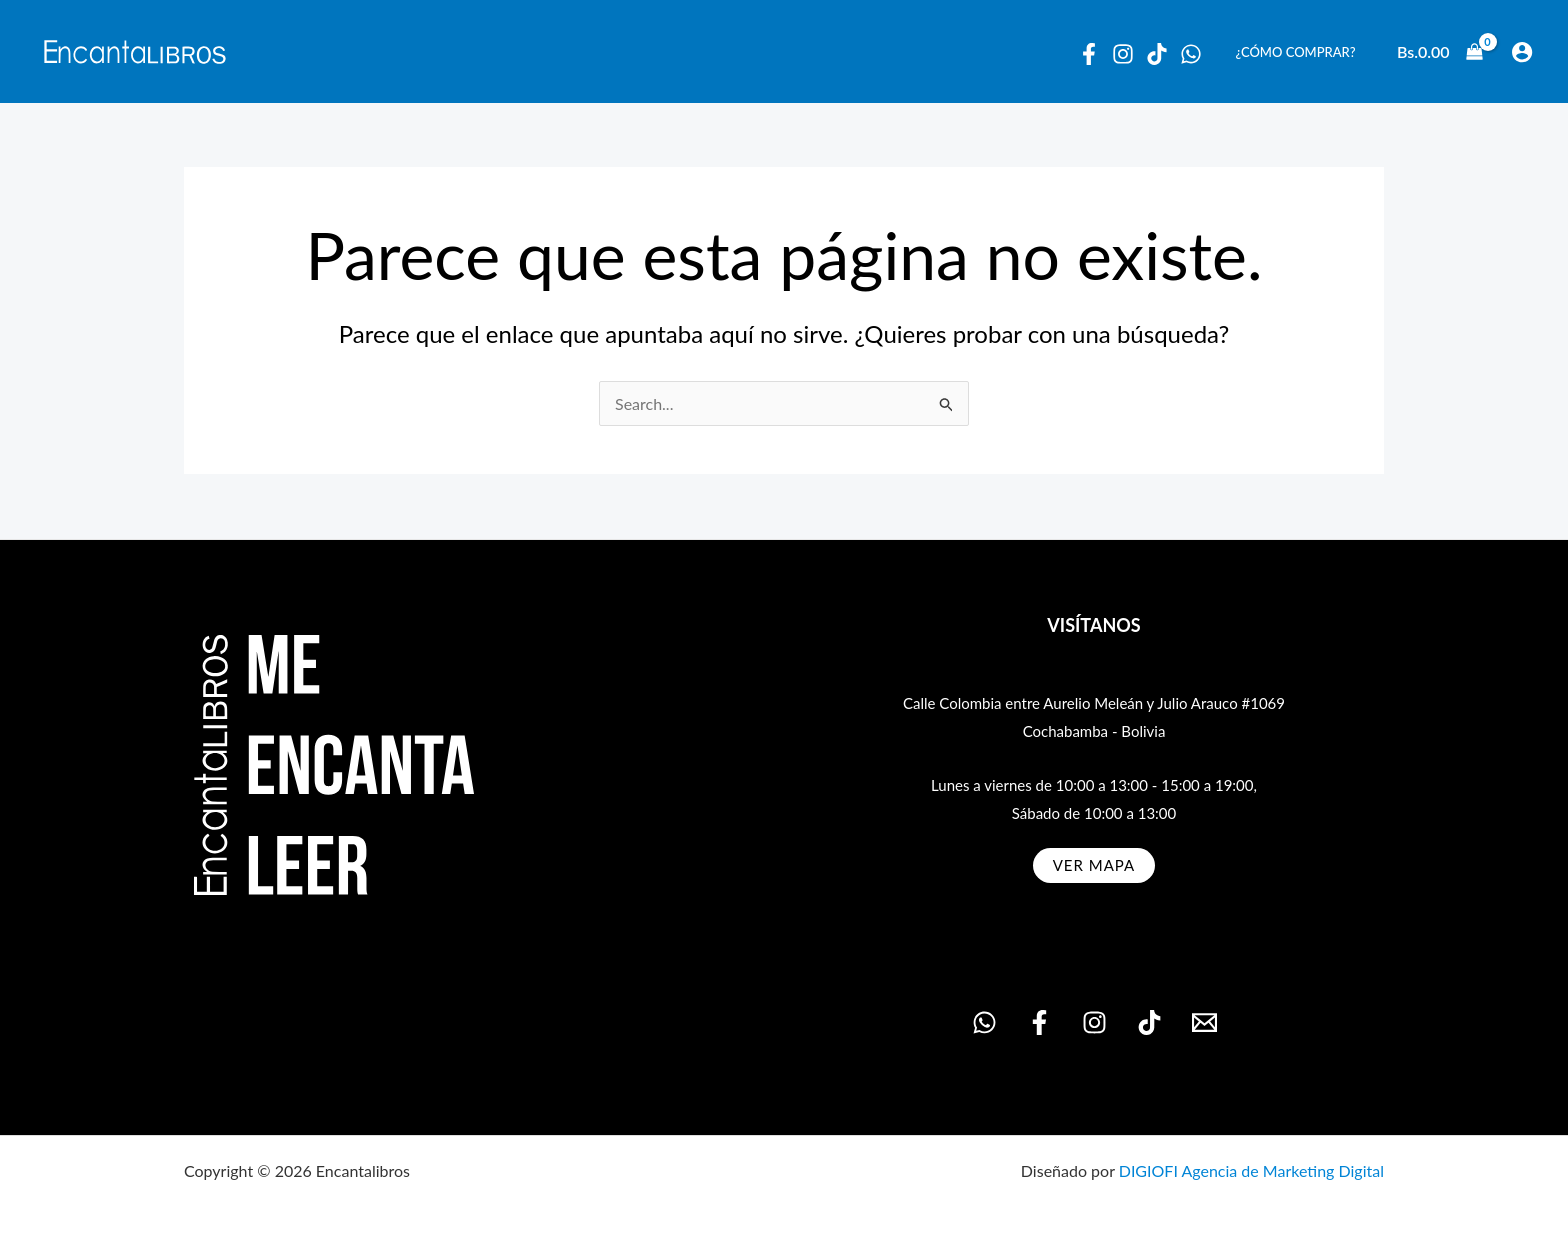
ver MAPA (1094, 865)
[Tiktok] (1157, 54)
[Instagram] (1123, 54)
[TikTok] (1149, 1022)
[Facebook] (1089, 54)
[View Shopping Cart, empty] (1440, 52)
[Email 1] (1204, 1022)
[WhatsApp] (1191, 54)
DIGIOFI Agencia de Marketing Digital (1251, 1170)
